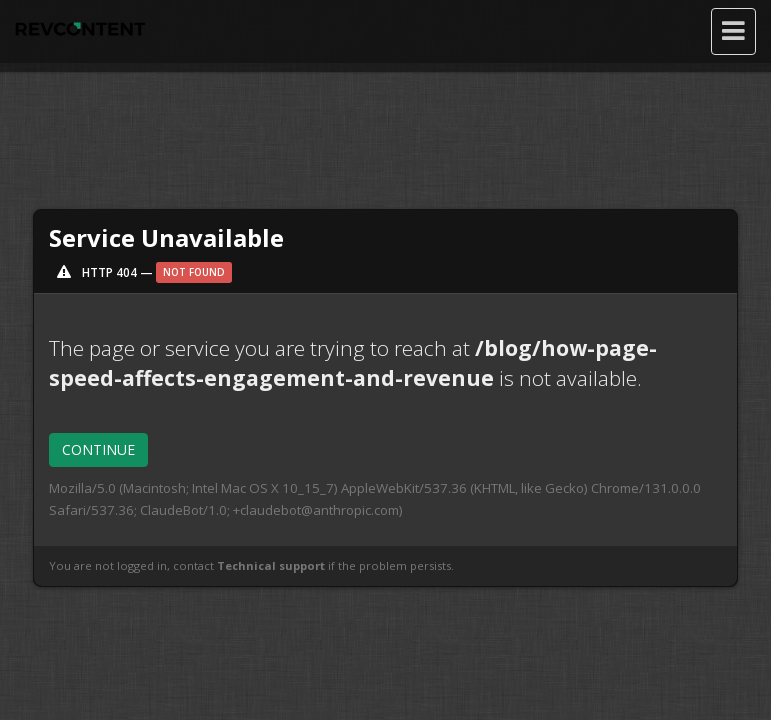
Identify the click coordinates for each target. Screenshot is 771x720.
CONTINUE (98, 449)
